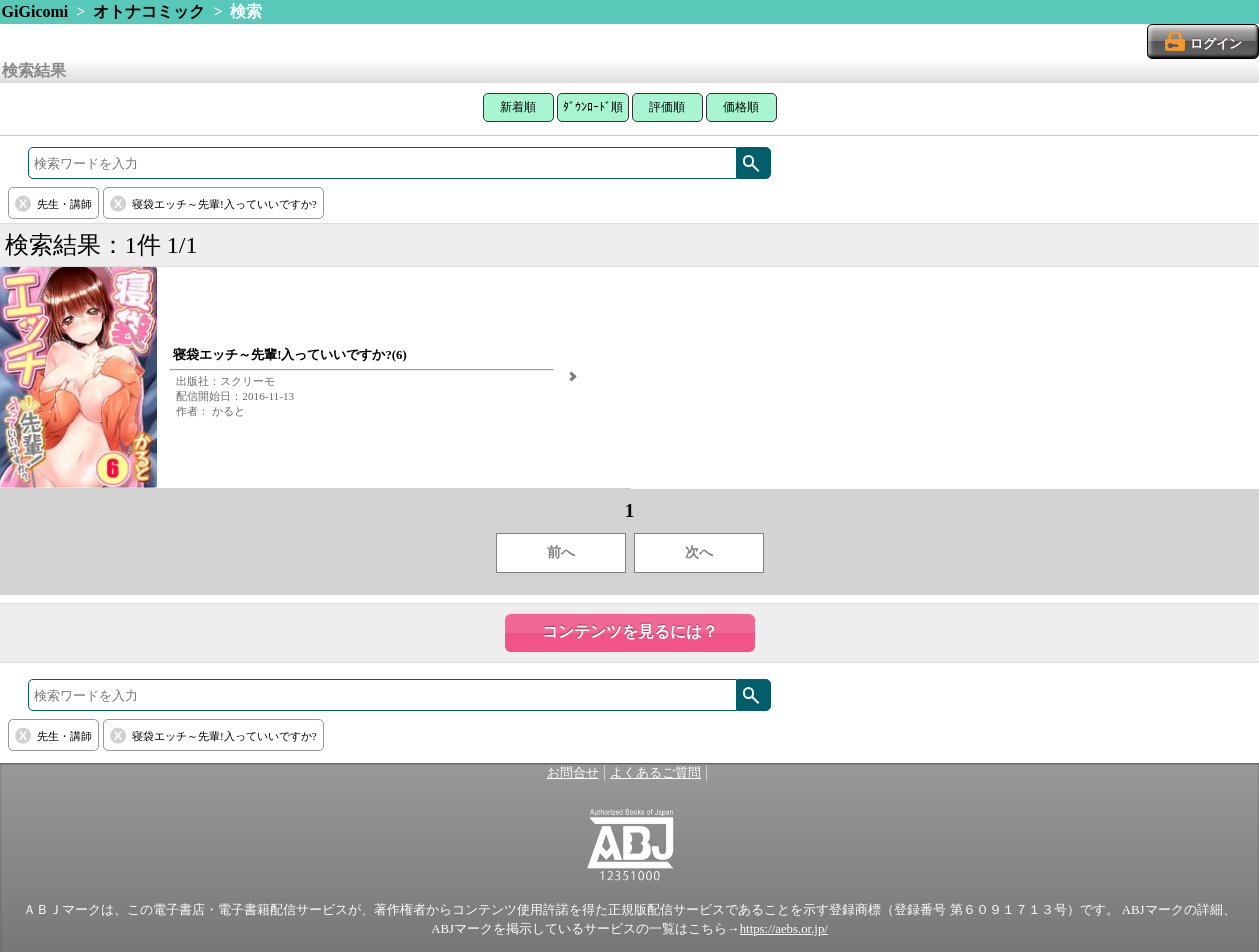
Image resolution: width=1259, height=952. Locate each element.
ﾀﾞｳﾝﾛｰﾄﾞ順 (593, 107)
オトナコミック (149, 11)
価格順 (741, 107)
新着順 (518, 107)
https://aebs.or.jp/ (784, 929)
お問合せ (573, 773)
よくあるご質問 (655, 773)
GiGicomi (35, 11)
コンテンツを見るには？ (630, 631)
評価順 (667, 107)
